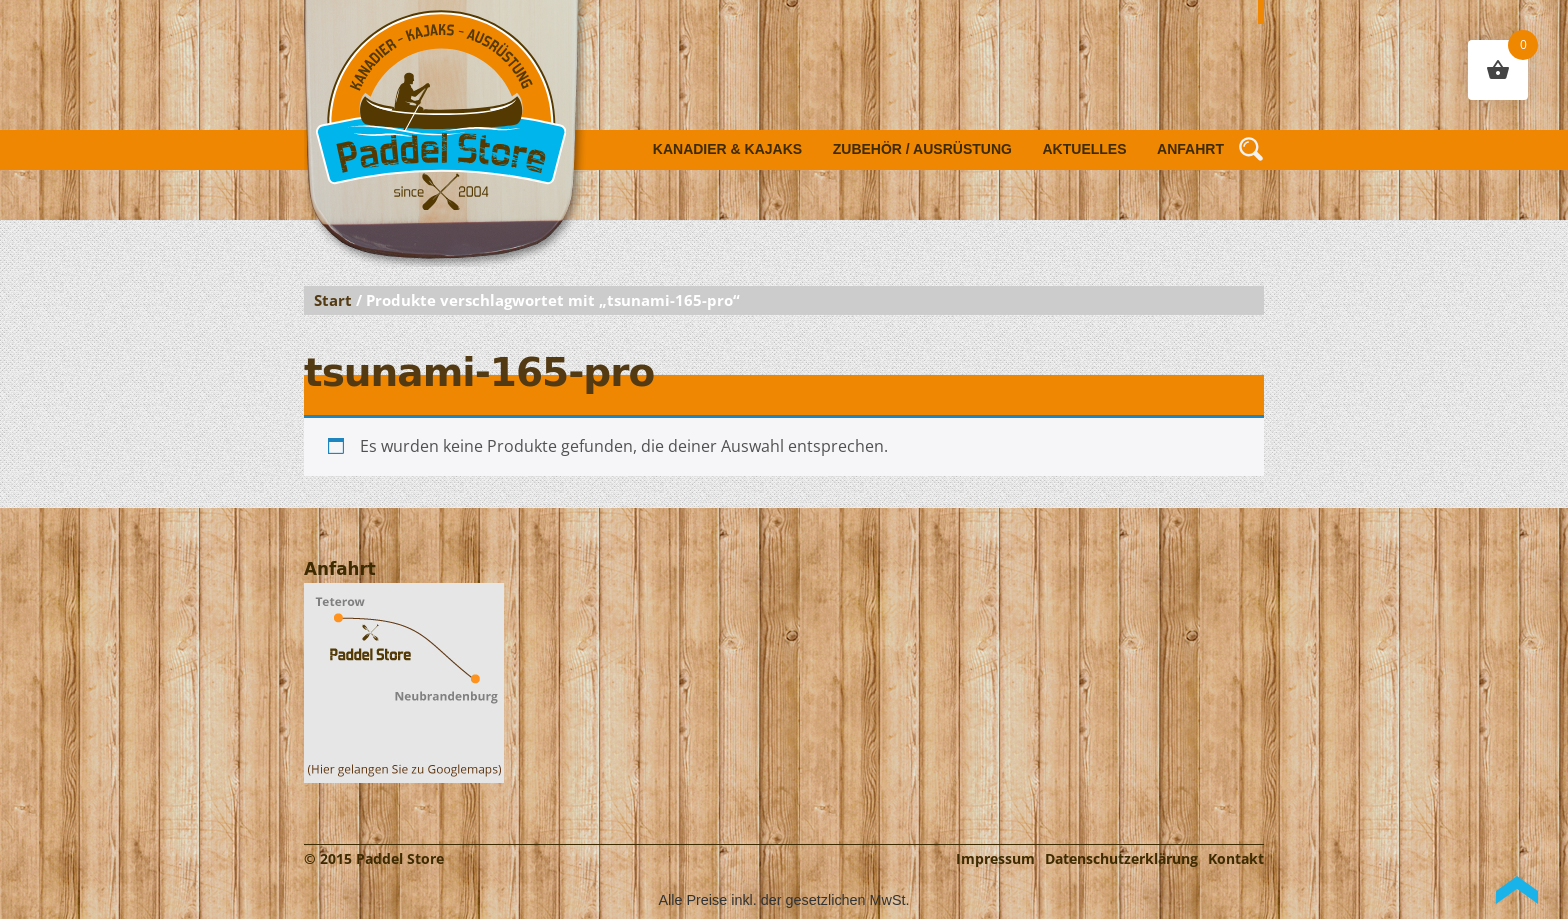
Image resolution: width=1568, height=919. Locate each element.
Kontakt (1236, 858)
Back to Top (1517, 890)
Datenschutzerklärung (1121, 858)
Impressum (995, 858)
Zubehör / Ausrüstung (922, 149)
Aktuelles (1085, 149)
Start (333, 300)
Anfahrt (1190, 149)
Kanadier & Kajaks (727, 149)
